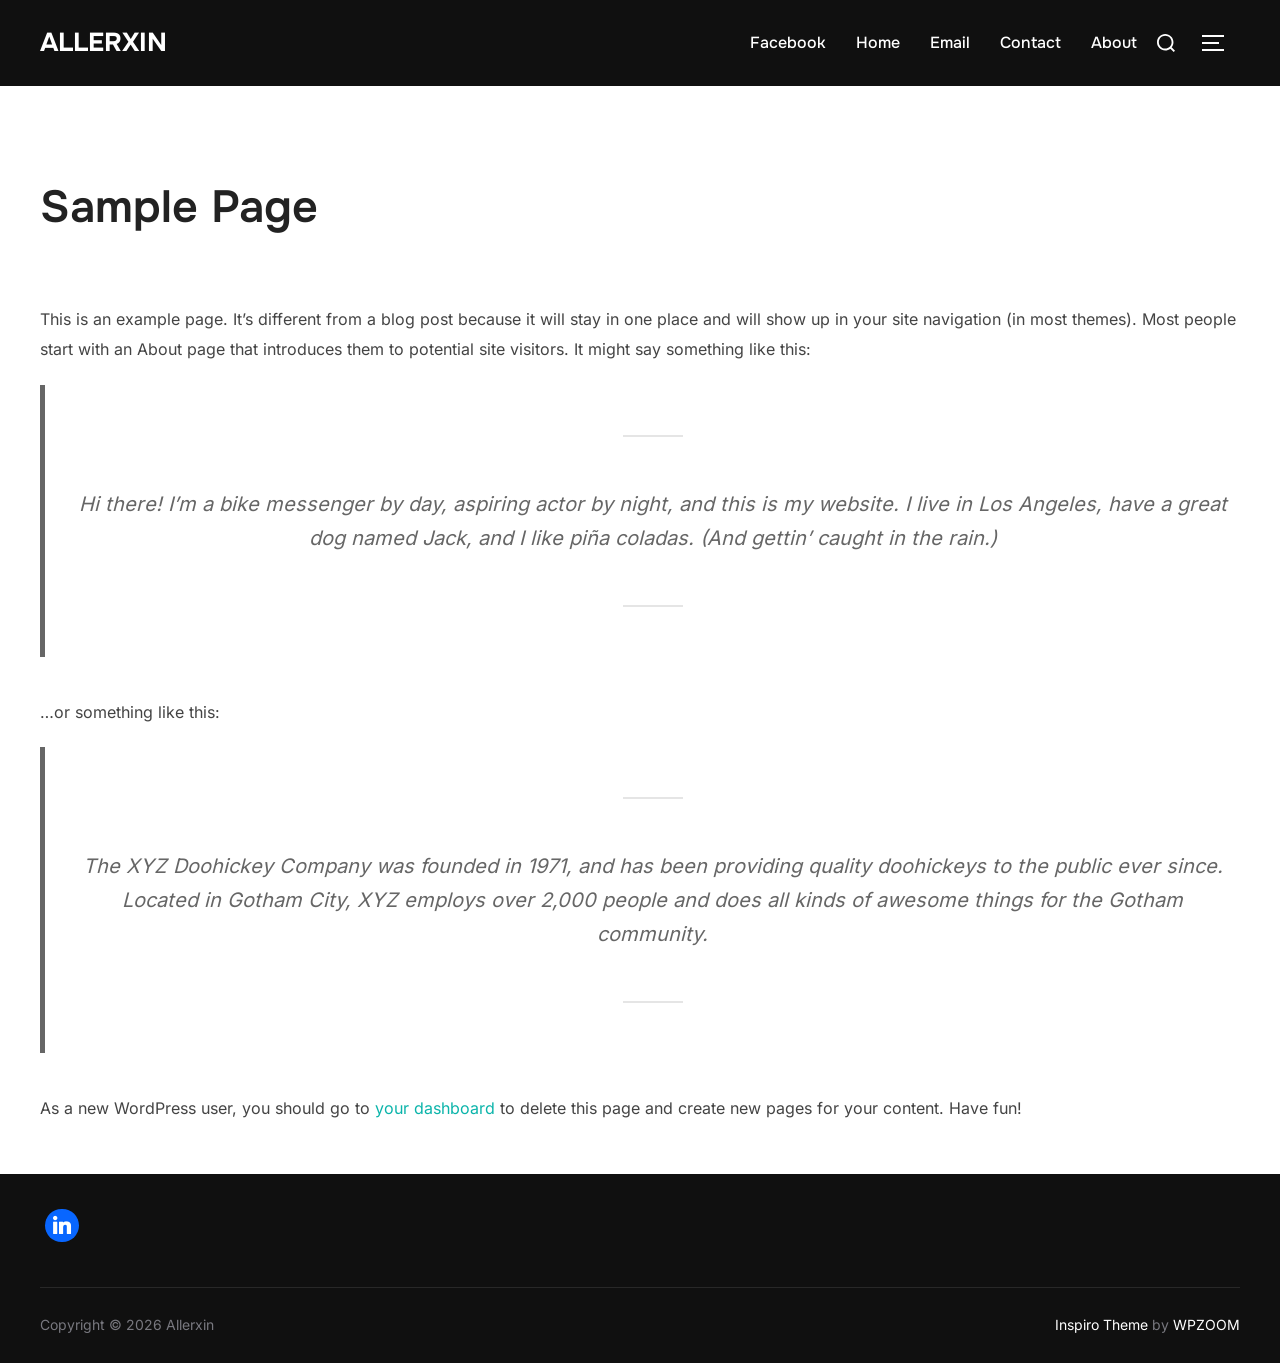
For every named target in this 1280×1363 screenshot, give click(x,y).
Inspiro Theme (1101, 1324)
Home (878, 42)
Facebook (788, 42)
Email (950, 42)
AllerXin (103, 42)
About (1114, 42)
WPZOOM (1206, 1324)
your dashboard (435, 1108)
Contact (1030, 42)
